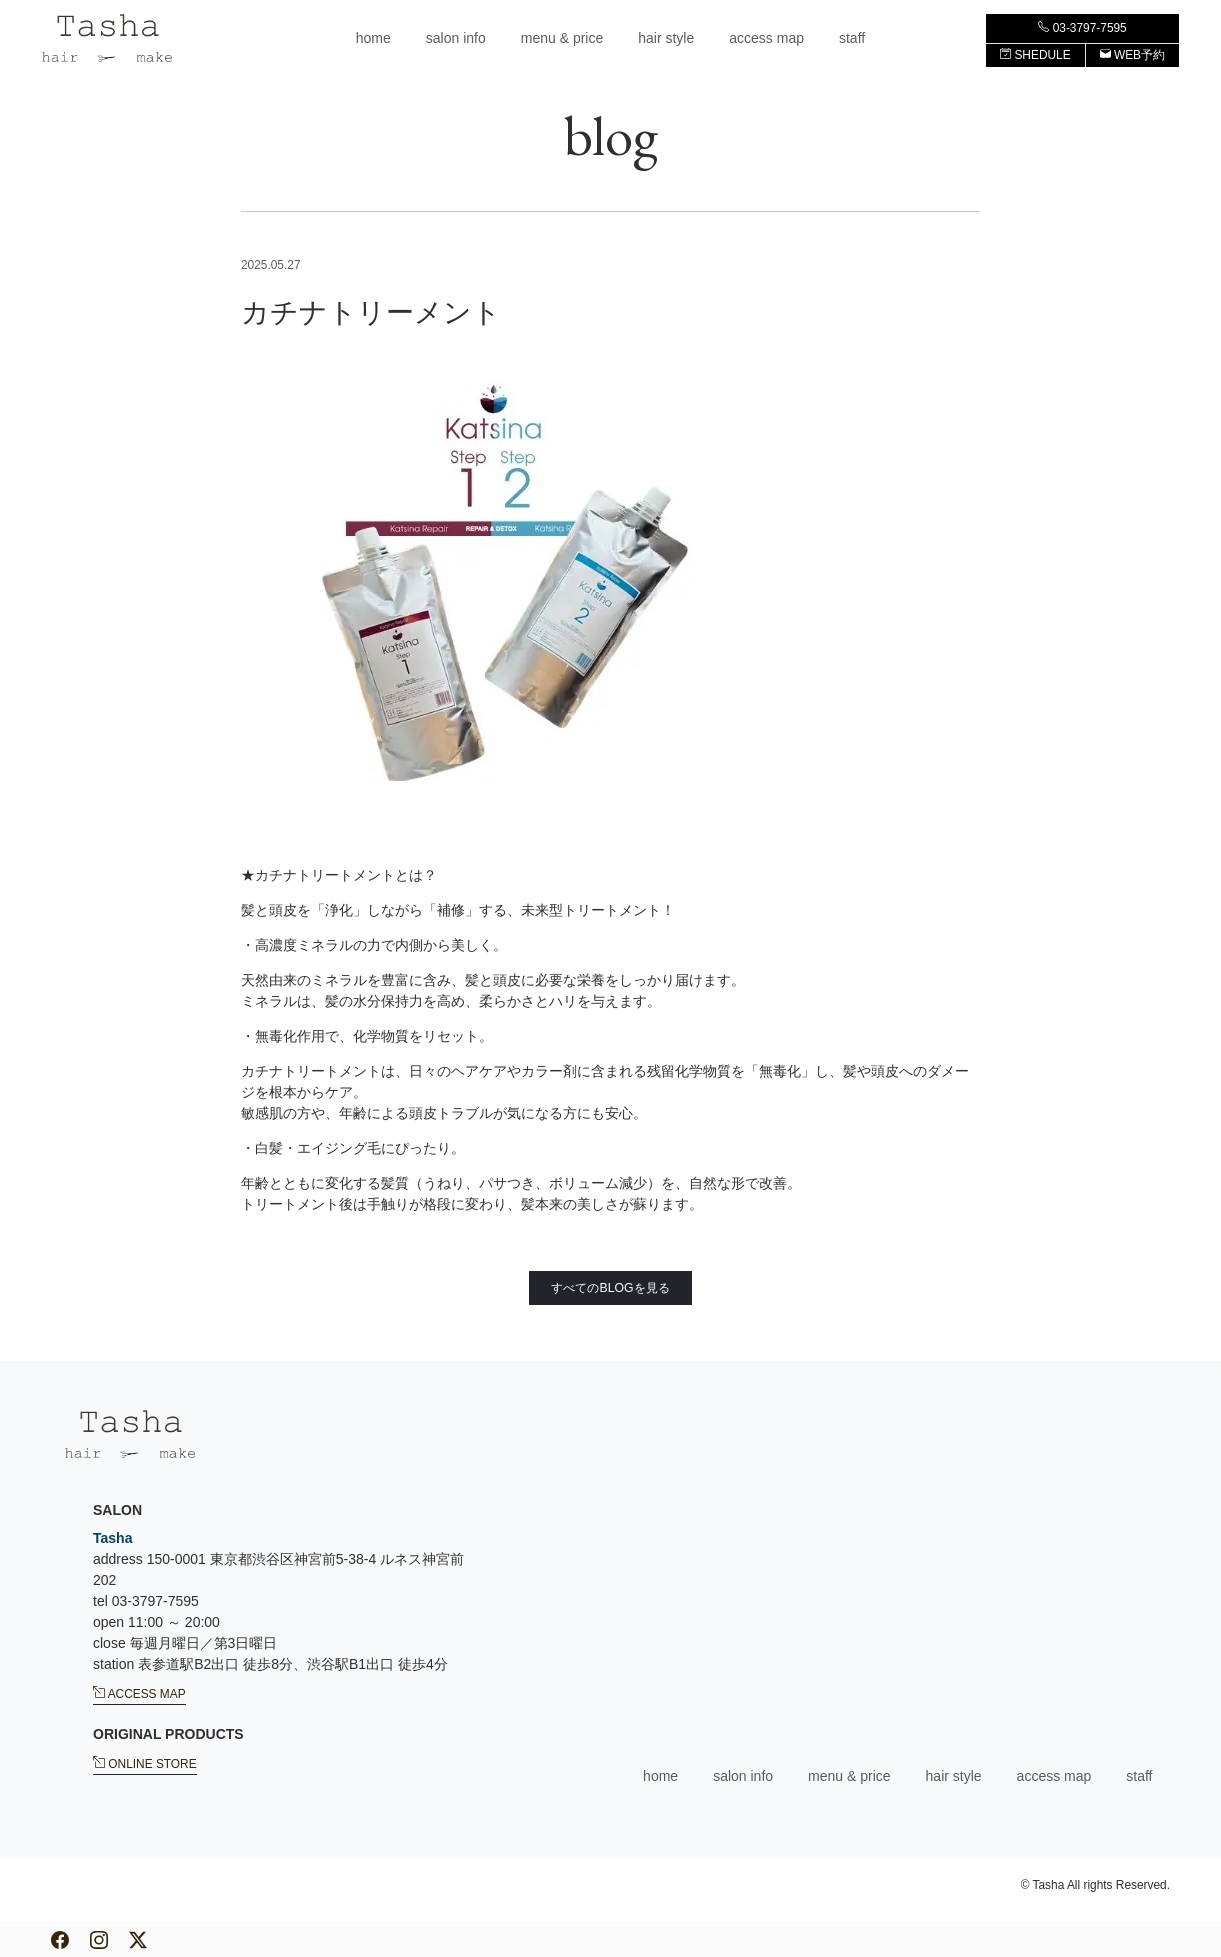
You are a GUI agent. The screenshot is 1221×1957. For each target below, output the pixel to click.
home (373, 38)
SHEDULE (1035, 55)
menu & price (562, 38)
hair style (666, 38)
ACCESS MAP (139, 1693)
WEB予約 (1132, 55)
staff (852, 38)
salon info (456, 38)
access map (766, 38)
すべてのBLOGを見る (610, 1288)
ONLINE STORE (145, 1763)
